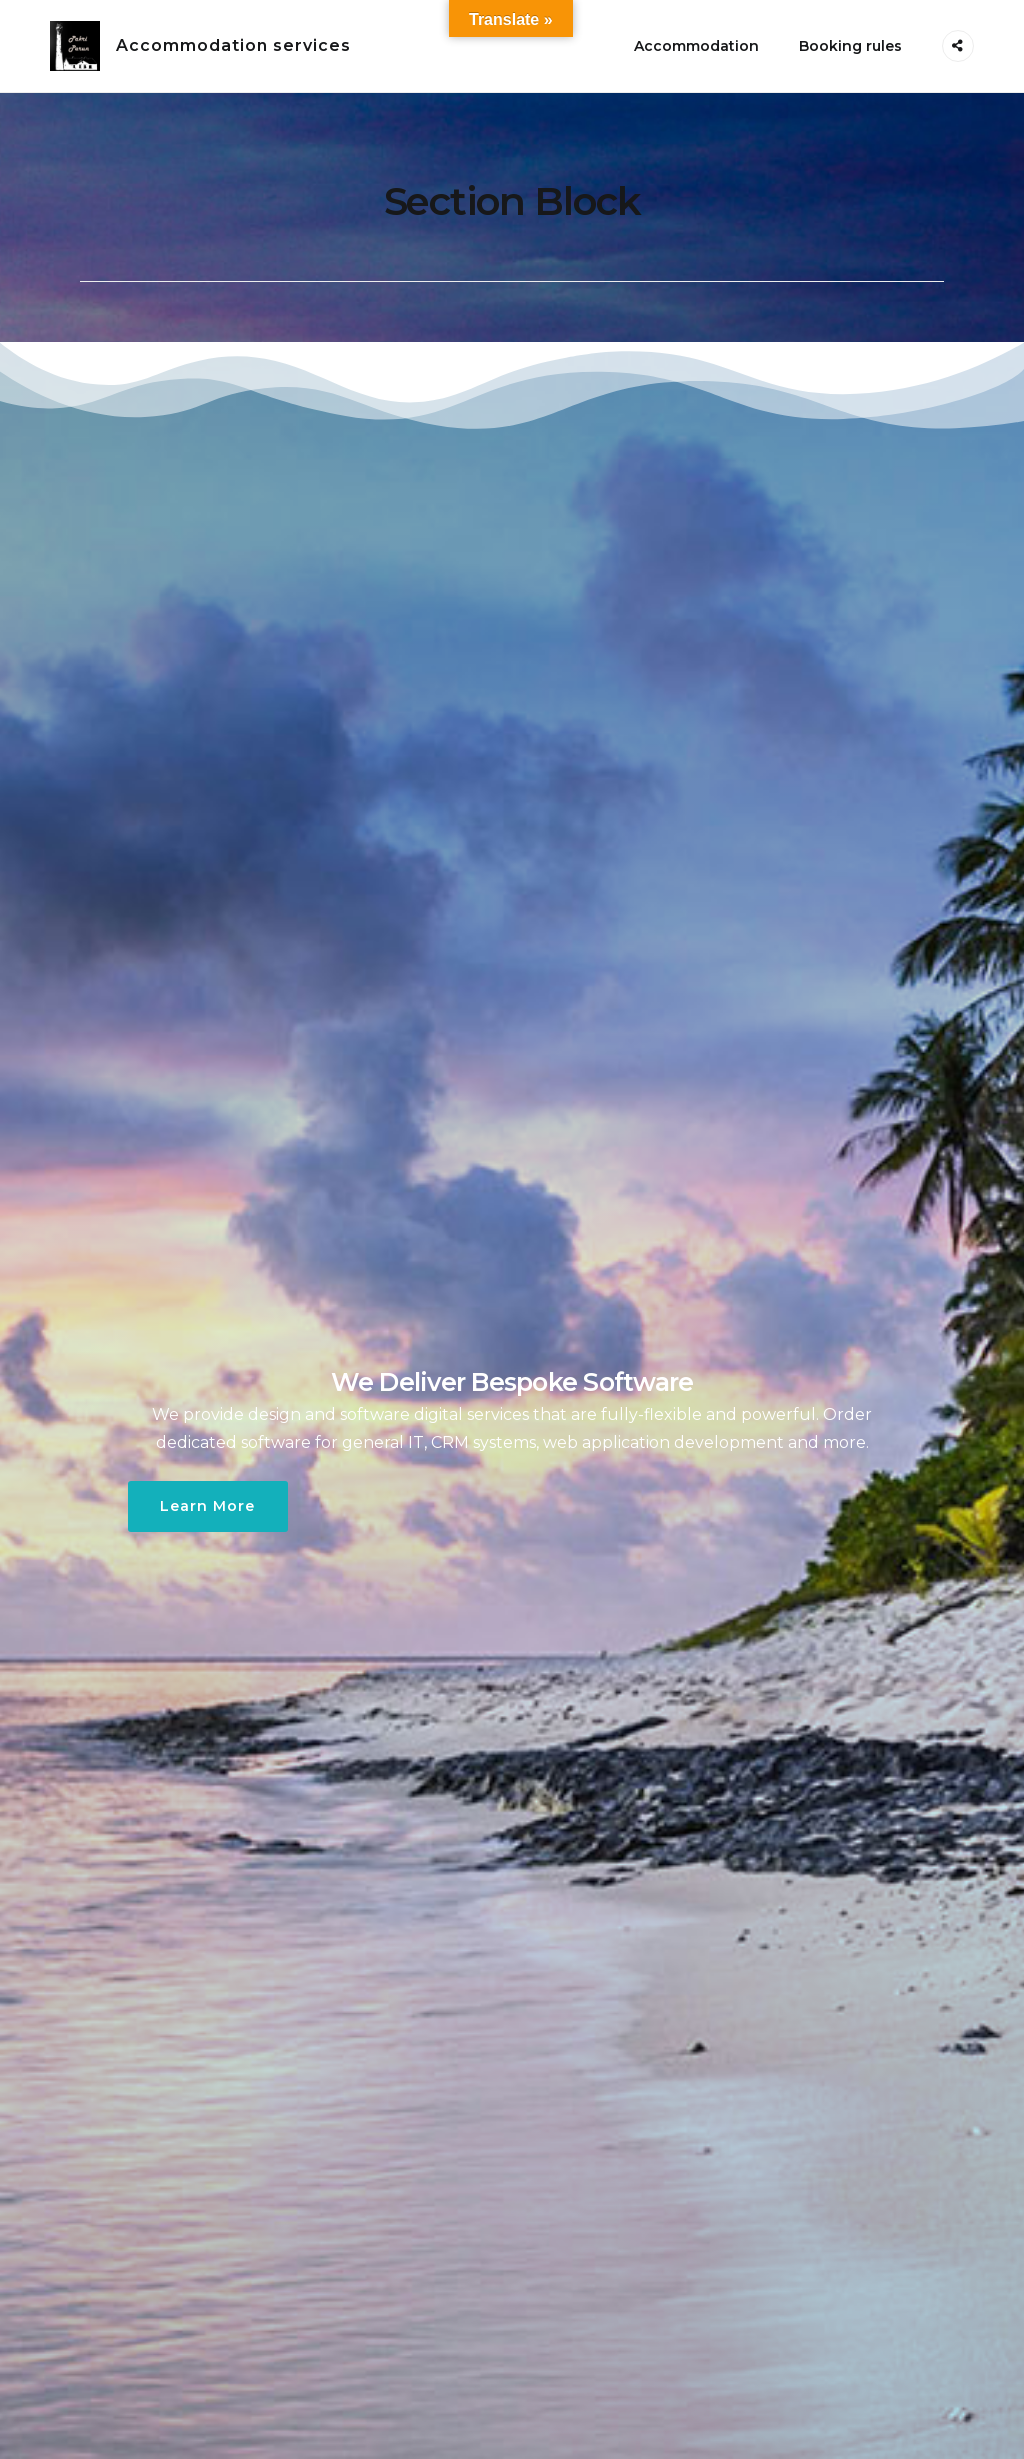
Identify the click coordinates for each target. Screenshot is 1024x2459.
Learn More (208, 1506)
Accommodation (696, 46)
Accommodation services (233, 45)
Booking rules (850, 46)
